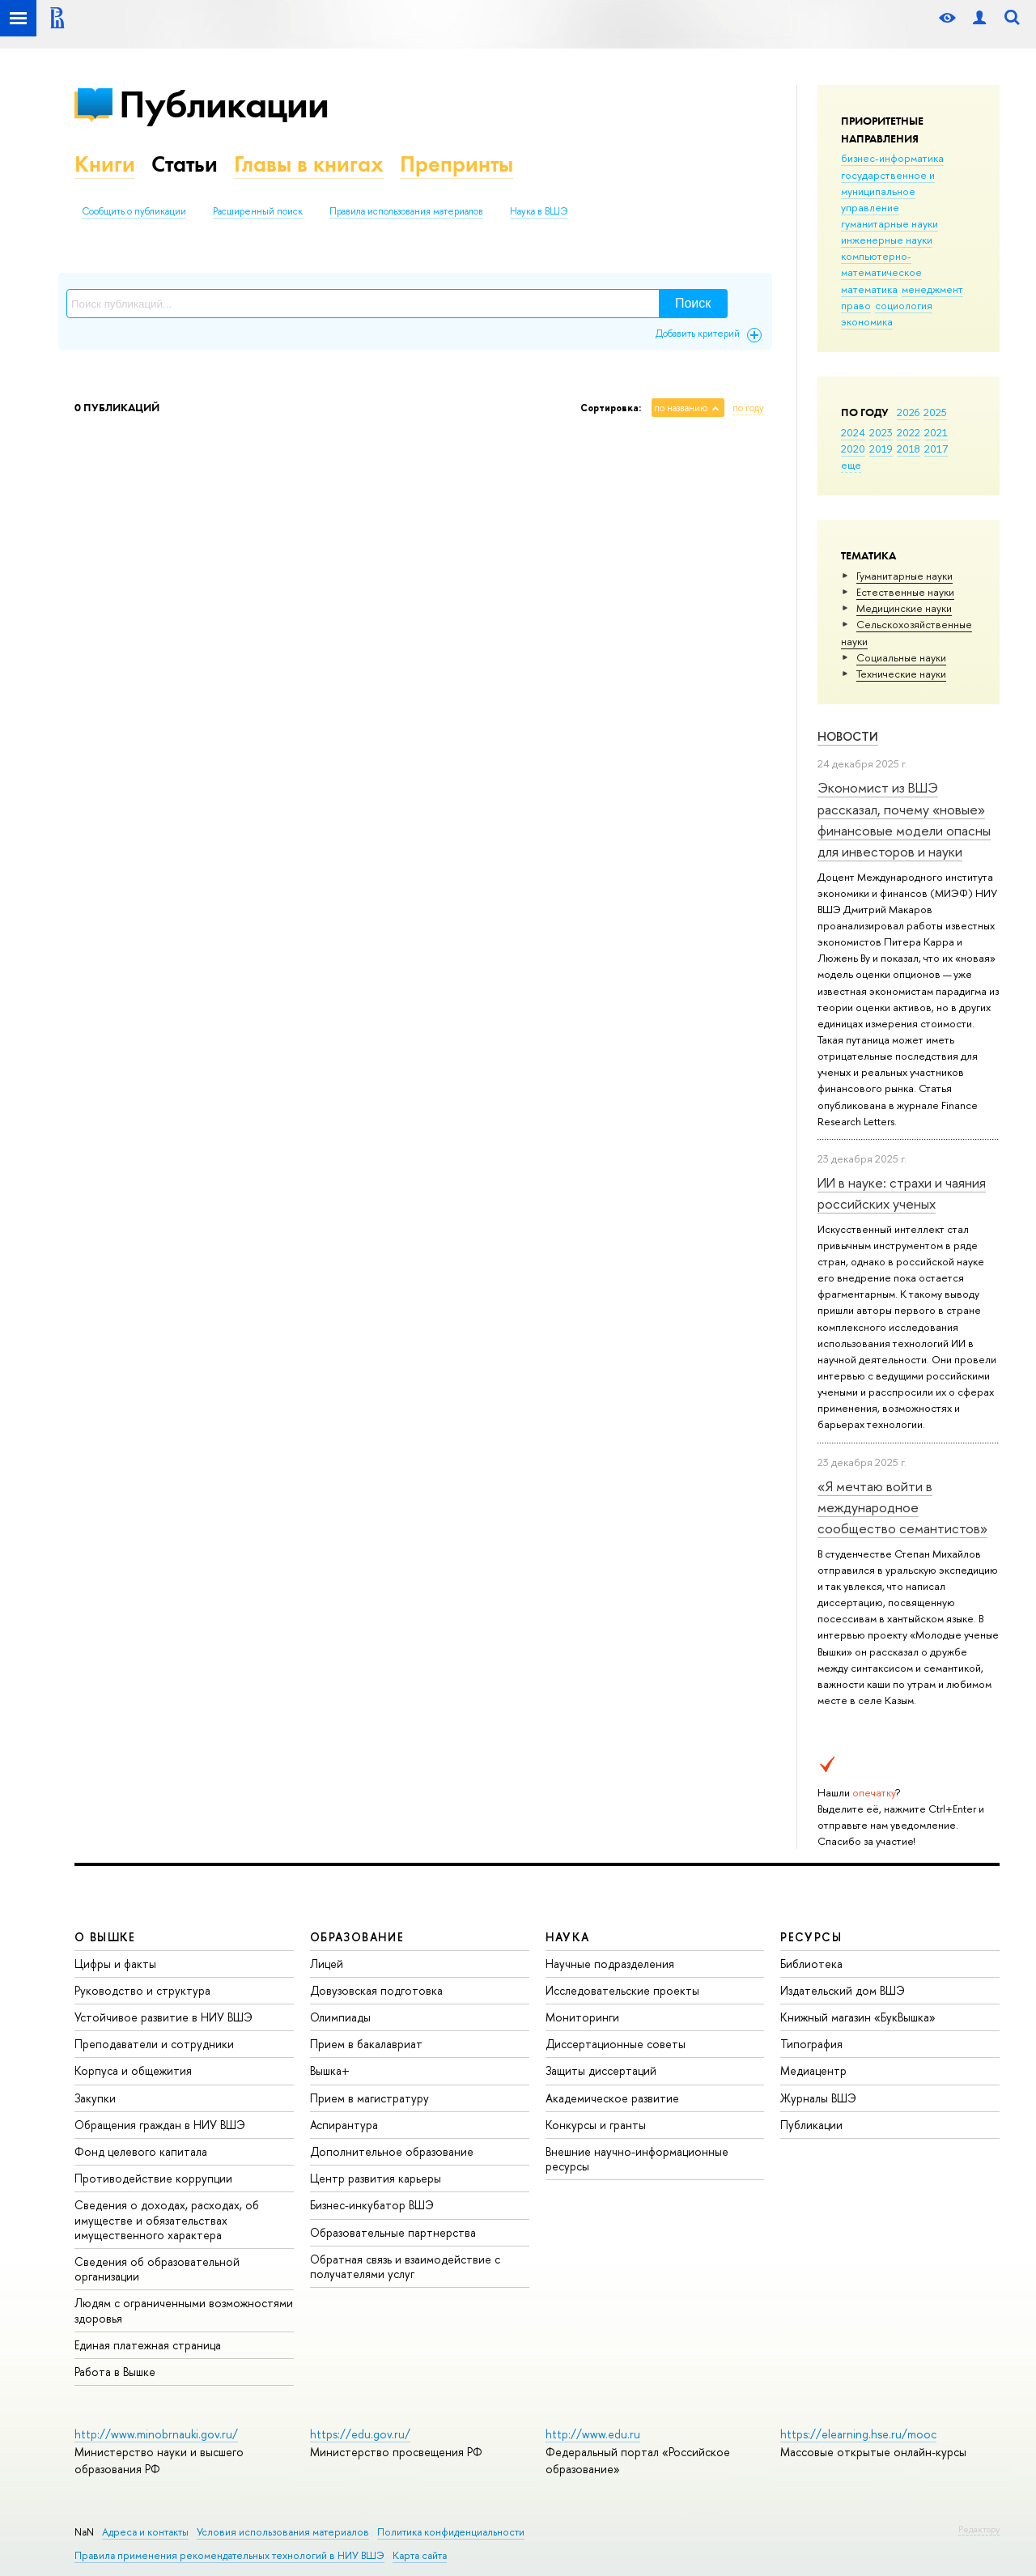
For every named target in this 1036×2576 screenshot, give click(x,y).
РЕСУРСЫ (811, 1937)
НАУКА (568, 1937)
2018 (908, 448)
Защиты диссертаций (601, 2070)
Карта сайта (420, 2555)
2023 (881, 432)
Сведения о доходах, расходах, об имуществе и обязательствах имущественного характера (166, 2219)
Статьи (184, 164)
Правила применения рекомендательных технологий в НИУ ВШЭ (229, 2555)
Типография (811, 2043)
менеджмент (932, 289)
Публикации (224, 104)
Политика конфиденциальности (450, 2532)
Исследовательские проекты (622, 1990)
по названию (680, 408)
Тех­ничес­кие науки (901, 673)
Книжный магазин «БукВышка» (858, 2017)
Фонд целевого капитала (140, 2151)
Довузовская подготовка (376, 1990)
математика (869, 289)
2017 (936, 448)
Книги (104, 164)
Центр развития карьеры (375, 2178)
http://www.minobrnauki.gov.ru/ (156, 2434)
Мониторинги (582, 2017)
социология (903, 305)
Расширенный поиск (258, 211)
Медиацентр (813, 2070)
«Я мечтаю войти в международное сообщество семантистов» (902, 1507)
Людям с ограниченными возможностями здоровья (183, 2310)
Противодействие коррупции (153, 2178)
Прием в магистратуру (369, 2098)
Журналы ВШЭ (818, 2098)
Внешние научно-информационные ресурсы (637, 2159)
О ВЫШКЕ (105, 1937)
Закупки (95, 2098)
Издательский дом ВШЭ (842, 1990)
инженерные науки (886, 239)
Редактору (979, 2529)
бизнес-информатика (892, 158)
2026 (908, 412)
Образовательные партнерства (393, 2232)
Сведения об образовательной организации (157, 2269)
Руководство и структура (142, 1990)
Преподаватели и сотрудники (154, 2043)
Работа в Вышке (114, 2371)
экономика (867, 321)
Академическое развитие (612, 2098)
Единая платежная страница (147, 2345)
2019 (881, 448)
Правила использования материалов (406, 211)
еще (851, 464)
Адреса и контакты (145, 2532)
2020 (853, 448)
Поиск (693, 303)
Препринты (456, 164)
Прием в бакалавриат (366, 2043)
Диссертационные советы (616, 2043)
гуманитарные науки (889, 223)
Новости (847, 736)
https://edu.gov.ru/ (360, 2434)
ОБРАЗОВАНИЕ (357, 1937)
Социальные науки (901, 657)
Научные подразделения (610, 1963)
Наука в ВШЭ (538, 211)
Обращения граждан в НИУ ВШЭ (159, 2124)
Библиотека (811, 1963)
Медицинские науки (904, 608)
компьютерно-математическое (881, 264)
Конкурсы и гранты (596, 2124)
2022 (908, 432)
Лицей (326, 1963)
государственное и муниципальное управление (888, 191)
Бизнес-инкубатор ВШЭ (372, 2205)
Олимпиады (340, 2017)
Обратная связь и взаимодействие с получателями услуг (405, 2266)
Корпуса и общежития (133, 2070)
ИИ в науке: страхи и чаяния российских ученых (901, 1193)
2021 (936, 432)
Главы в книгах (309, 164)
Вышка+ (330, 2070)
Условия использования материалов (283, 2532)
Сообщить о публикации (134, 211)
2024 (853, 432)
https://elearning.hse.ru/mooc (858, 2434)
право (856, 305)
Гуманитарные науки (904, 575)
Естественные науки (905, 591)
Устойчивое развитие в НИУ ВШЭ (163, 2017)
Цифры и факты (115, 1963)
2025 (935, 412)
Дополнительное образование (391, 2151)
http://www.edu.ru (593, 2434)
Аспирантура (344, 2124)
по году (748, 408)
